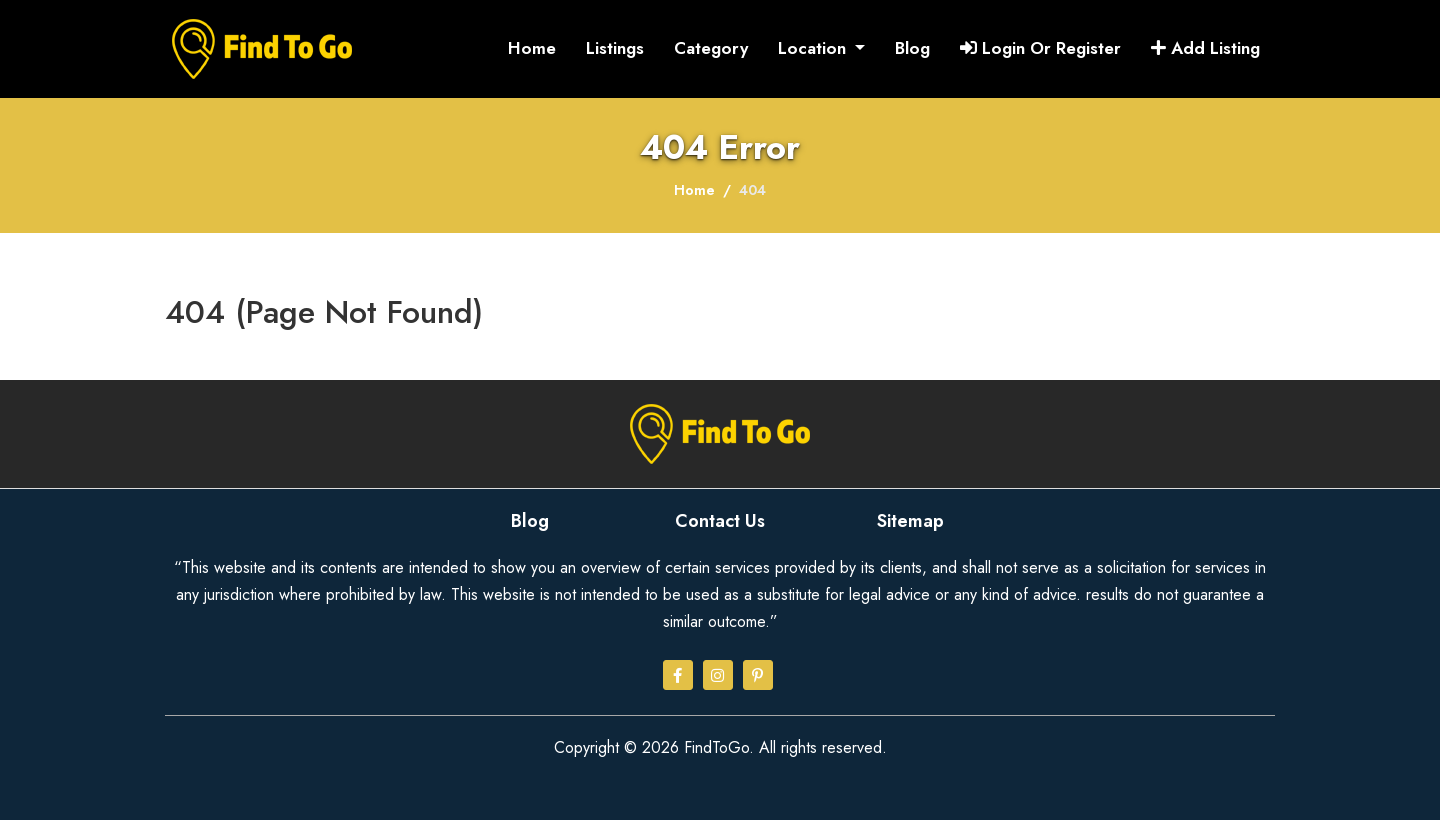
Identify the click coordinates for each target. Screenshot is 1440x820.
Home (532, 48)
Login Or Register (1040, 48)
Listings (615, 48)
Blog (912, 48)
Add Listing (1205, 48)
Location (814, 48)
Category (711, 48)
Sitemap (910, 521)
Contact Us (720, 521)
